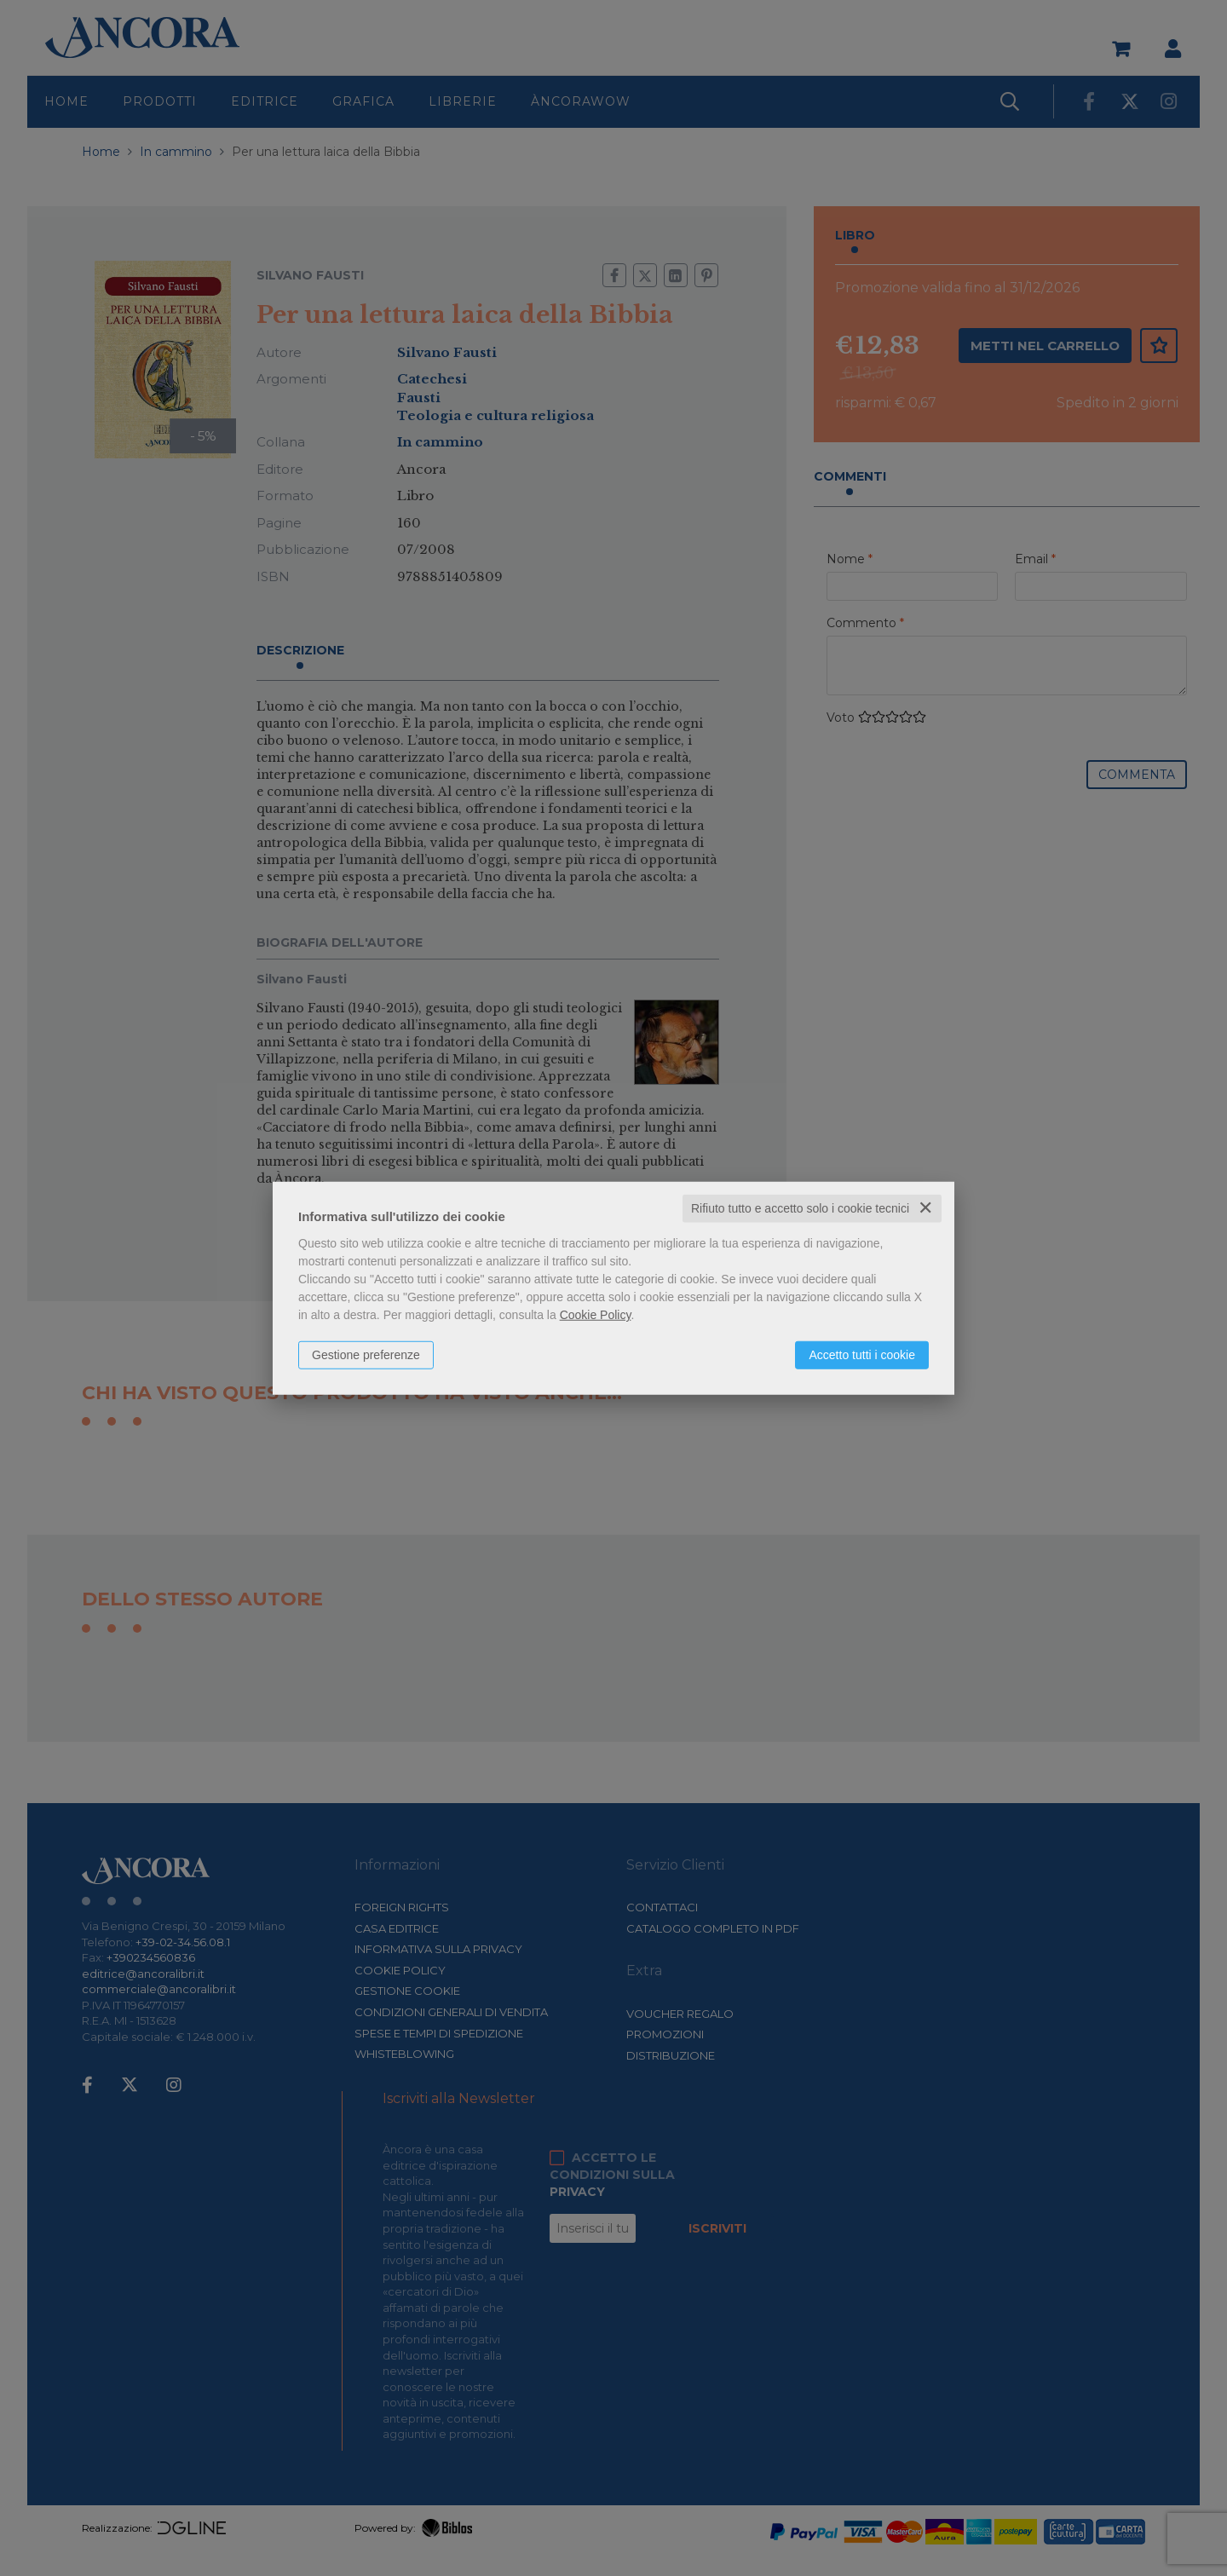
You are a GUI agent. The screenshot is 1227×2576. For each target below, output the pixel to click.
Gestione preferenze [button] (366, 1355)
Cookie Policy (595, 1315)
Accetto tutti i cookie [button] (862, 1355)
